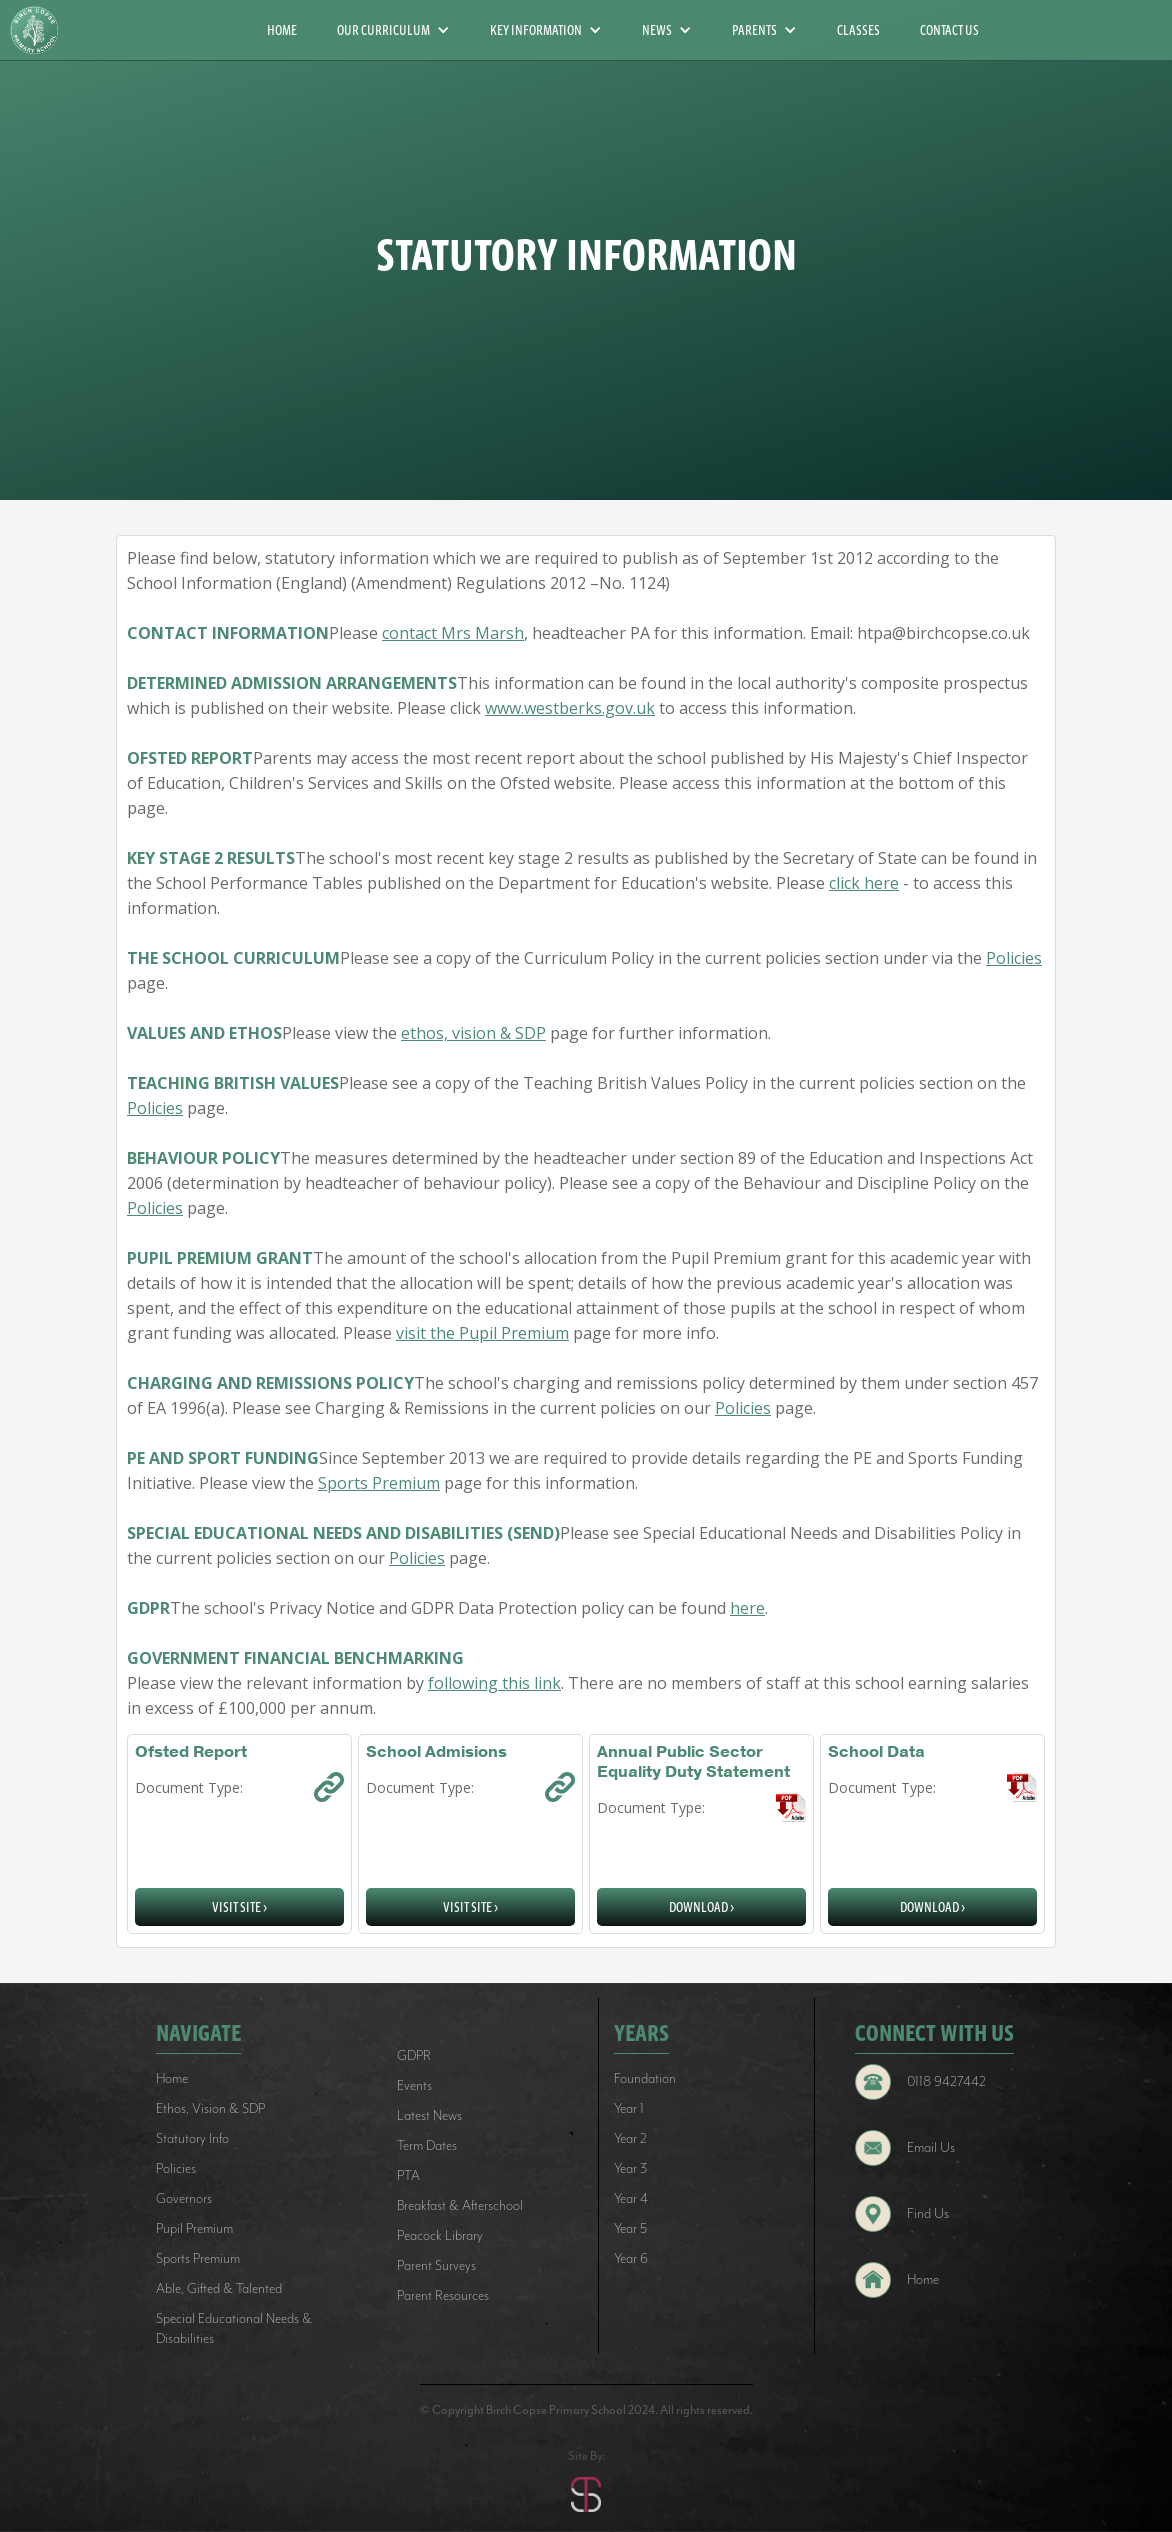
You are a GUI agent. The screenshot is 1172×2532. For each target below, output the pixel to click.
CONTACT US (949, 30)
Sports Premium (379, 1483)
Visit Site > (239, 1907)
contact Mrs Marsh (453, 633)
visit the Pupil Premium (482, 1333)
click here (864, 883)
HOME (282, 30)
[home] (42, 30)
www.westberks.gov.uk (570, 708)
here (747, 1608)
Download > (701, 1907)
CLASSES (858, 30)
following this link (494, 1683)
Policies (1014, 958)
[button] (393, 30)
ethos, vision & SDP (473, 1033)
